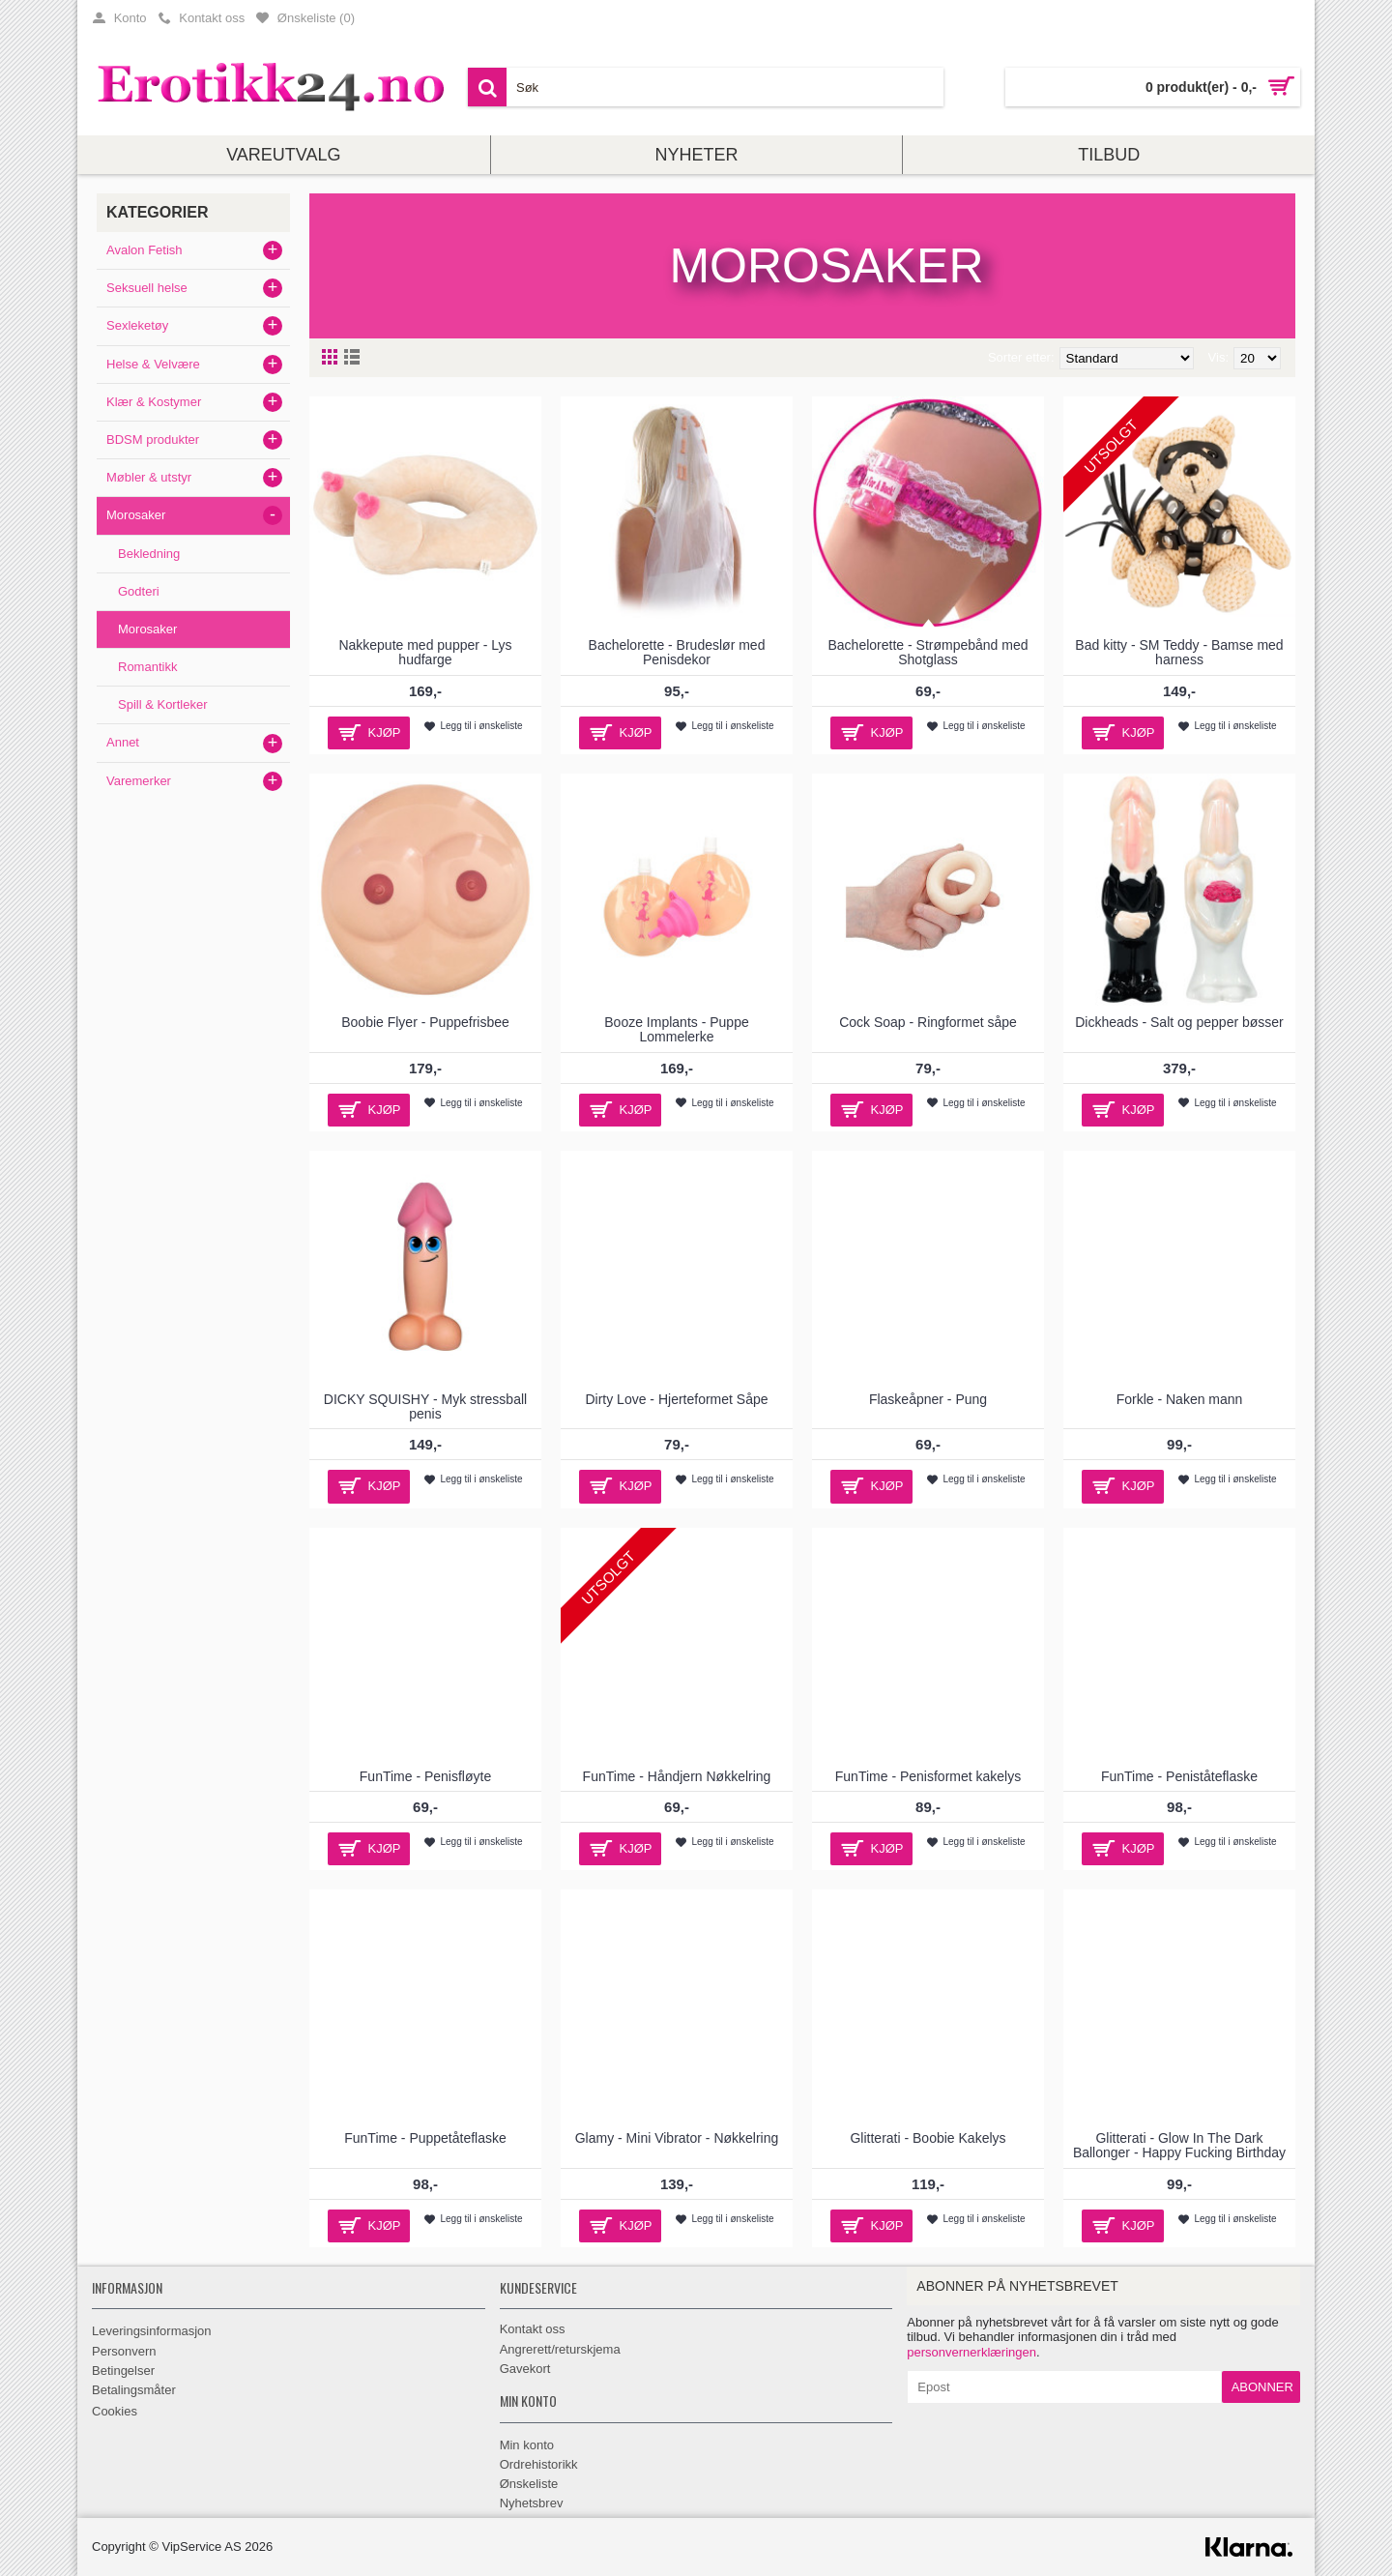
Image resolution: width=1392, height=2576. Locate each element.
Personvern (124, 2351)
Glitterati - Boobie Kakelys (927, 2138)
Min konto (527, 2445)
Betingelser (123, 2370)
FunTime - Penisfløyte (425, 1776)
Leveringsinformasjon (152, 2331)
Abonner (1262, 2387)
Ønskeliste (529, 2483)
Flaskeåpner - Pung (928, 1399)
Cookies (114, 2411)
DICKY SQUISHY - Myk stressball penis (425, 1406)
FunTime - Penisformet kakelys (928, 1776)
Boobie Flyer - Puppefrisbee (425, 1022)
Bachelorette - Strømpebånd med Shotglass (928, 652)
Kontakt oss (533, 2329)
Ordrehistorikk (539, 2464)
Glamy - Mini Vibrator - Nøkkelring (677, 2138)
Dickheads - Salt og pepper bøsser (1179, 1022)
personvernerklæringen (971, 2352)
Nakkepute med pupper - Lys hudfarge (424, 652)
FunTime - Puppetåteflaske (425, 2138)
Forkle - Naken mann (1179, 1399)
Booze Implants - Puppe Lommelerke (676, 1029)
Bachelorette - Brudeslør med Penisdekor (677, 652)
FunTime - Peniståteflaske (1179, 1776)
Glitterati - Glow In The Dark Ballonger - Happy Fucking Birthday (1179, 2145)
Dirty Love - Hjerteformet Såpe (676, 1399)
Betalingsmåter (134, 2390)
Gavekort (525, 2368)
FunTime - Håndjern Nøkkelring (677, 1776)
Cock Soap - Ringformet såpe (928, 1022)
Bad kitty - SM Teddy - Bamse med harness (1179, 652)
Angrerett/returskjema (560, 2349)
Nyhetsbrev (532, 2503)
